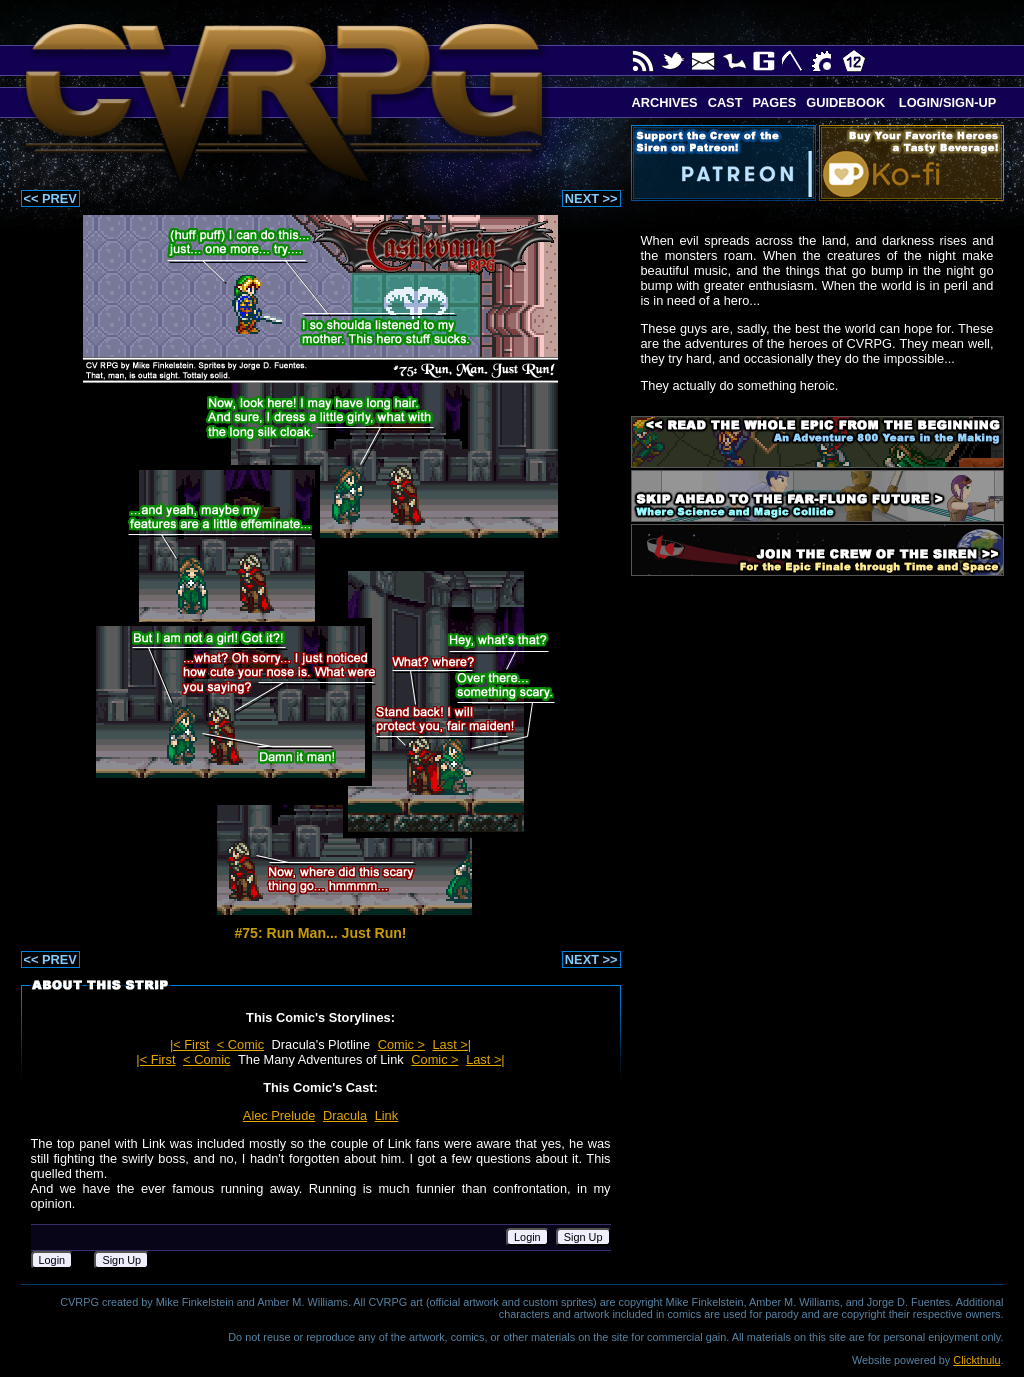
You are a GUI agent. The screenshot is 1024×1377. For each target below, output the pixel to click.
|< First (189, 1044)
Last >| (452, 1044)
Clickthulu (976, 1360)
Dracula (345, 1115)
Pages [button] (774, 102)
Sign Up (583, 1237)
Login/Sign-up (945, 102)
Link (386, 1115)
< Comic (240, 1044)
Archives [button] (665, 102)
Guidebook (845, 102)
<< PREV (50, 198)
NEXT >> (591, 198)
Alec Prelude (279, 1115)
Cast (725, 102)
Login (527, 1237)
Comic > (401, 1044)
